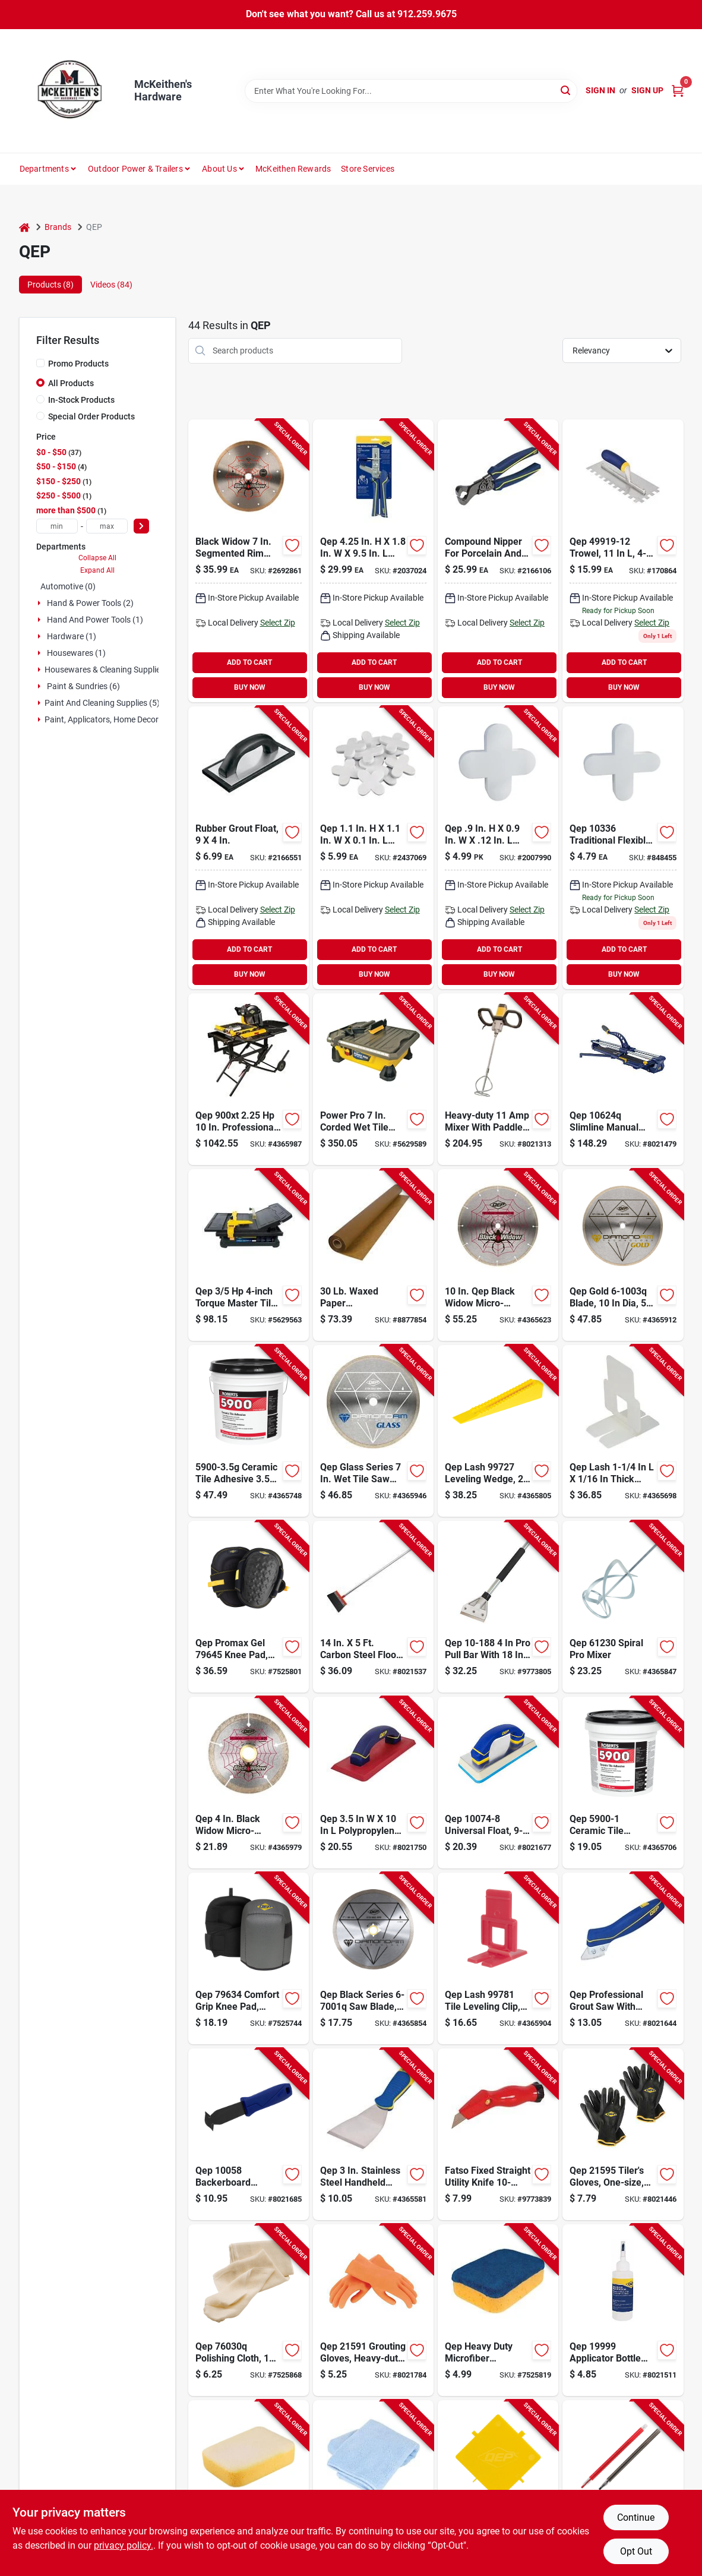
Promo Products (78, 364)
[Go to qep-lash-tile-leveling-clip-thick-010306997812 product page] (498, 1958)
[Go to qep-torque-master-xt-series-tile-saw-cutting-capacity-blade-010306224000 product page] (248, 1255)
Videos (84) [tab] (111, 284)
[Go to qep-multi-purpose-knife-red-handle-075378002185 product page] (498, 2134)
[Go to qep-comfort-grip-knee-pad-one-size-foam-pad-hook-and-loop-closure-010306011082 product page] (248, 1958)
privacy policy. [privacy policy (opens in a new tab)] (123, 2545)
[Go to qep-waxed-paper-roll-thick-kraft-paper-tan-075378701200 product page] (373, 1255)
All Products (71, 383)
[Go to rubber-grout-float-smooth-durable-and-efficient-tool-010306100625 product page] (248, 847)
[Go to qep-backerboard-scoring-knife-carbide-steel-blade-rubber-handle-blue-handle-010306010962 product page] (248, 2134)
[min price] (57, 526)
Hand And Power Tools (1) (95, 619)
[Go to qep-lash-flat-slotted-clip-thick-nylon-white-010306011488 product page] (622, 1431)
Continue (635, 2517)
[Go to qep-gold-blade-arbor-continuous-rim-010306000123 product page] (622, 1255)
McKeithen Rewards (293, 168)
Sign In (600, 90)
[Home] (24, 227)
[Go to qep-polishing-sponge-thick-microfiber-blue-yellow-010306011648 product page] (498, 2310)
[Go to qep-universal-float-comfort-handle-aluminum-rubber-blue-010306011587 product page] (498, 1782)
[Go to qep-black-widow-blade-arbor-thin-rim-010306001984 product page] (498, 1255)
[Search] (566, 90)
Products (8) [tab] (50, 284)
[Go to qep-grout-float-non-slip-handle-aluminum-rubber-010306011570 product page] (373, 1782)
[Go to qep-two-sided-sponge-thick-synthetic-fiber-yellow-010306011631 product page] (248, 2486)
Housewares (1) (76, 653)
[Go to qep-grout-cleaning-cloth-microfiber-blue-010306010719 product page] (373, 2486)
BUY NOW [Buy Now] (249, 687)
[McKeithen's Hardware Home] (72, 90)
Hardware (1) (71, 636)
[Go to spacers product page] (622, 847)
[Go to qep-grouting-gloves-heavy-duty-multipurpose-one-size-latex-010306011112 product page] (373, 2310)
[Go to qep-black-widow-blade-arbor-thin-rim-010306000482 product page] (248, 1782)
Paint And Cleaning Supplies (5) (102, 703)
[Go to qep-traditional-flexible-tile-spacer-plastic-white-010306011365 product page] (373, 847)
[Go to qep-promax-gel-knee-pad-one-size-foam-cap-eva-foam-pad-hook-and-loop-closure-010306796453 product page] (248, 1607)
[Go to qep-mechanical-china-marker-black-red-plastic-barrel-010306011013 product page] (622, 2486)
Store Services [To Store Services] (367, 168)
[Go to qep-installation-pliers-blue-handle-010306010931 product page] (373, 560)
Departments (44, 168)
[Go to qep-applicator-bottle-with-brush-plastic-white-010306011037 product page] (622, 2310)
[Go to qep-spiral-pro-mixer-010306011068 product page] (622, 1607)
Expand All (97, 570)
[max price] (107, 526)
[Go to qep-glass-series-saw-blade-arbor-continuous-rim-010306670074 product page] (373, 1431)
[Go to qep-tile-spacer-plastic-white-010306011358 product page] (498, 847)
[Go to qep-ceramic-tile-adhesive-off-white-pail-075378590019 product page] (622, 1782)
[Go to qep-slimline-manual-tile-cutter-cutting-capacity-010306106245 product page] (622, 1079)
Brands (58, 227)
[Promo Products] (40, 363)
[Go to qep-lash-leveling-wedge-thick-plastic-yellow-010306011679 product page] (498, 1431)
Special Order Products (91, 416)
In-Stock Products (81, 400)
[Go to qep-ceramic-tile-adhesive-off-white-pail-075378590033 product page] (248, 1431)
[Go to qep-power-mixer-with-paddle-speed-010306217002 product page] (498, 1079)
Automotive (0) (68, 586)
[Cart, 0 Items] (678, 90)
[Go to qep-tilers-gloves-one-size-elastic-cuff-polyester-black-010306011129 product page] (622, 2134)
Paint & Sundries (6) (83, 686)
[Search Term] (411, 91)
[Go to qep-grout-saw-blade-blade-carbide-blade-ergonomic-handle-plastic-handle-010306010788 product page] (622, 1958)
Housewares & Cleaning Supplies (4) (111, 669)
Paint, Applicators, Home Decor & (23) (114, 719)
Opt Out (636, 2551)
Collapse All (97, 558)
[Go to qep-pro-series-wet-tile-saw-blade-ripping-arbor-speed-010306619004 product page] (248, 1079)
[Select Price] (141, 526)
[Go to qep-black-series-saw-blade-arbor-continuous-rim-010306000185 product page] (373, 1958)
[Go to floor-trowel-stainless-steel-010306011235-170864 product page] (622, 560)
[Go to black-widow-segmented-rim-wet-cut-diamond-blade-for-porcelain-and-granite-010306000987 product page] (248, 560)
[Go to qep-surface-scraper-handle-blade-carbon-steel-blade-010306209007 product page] (373, 1607)
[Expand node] (40, 603)
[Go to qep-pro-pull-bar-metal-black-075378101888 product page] (498, 1607)
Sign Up (647, 90)
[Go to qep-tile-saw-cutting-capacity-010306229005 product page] (373, 1079)
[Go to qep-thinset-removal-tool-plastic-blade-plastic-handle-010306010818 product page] (498, 2486)
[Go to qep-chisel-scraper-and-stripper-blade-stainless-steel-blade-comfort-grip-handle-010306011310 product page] (373, 2134)
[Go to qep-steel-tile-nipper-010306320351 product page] (498, 560)
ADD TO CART (249, 662)
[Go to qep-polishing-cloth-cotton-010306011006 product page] (248, 2310)
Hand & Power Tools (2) (90, 603)
